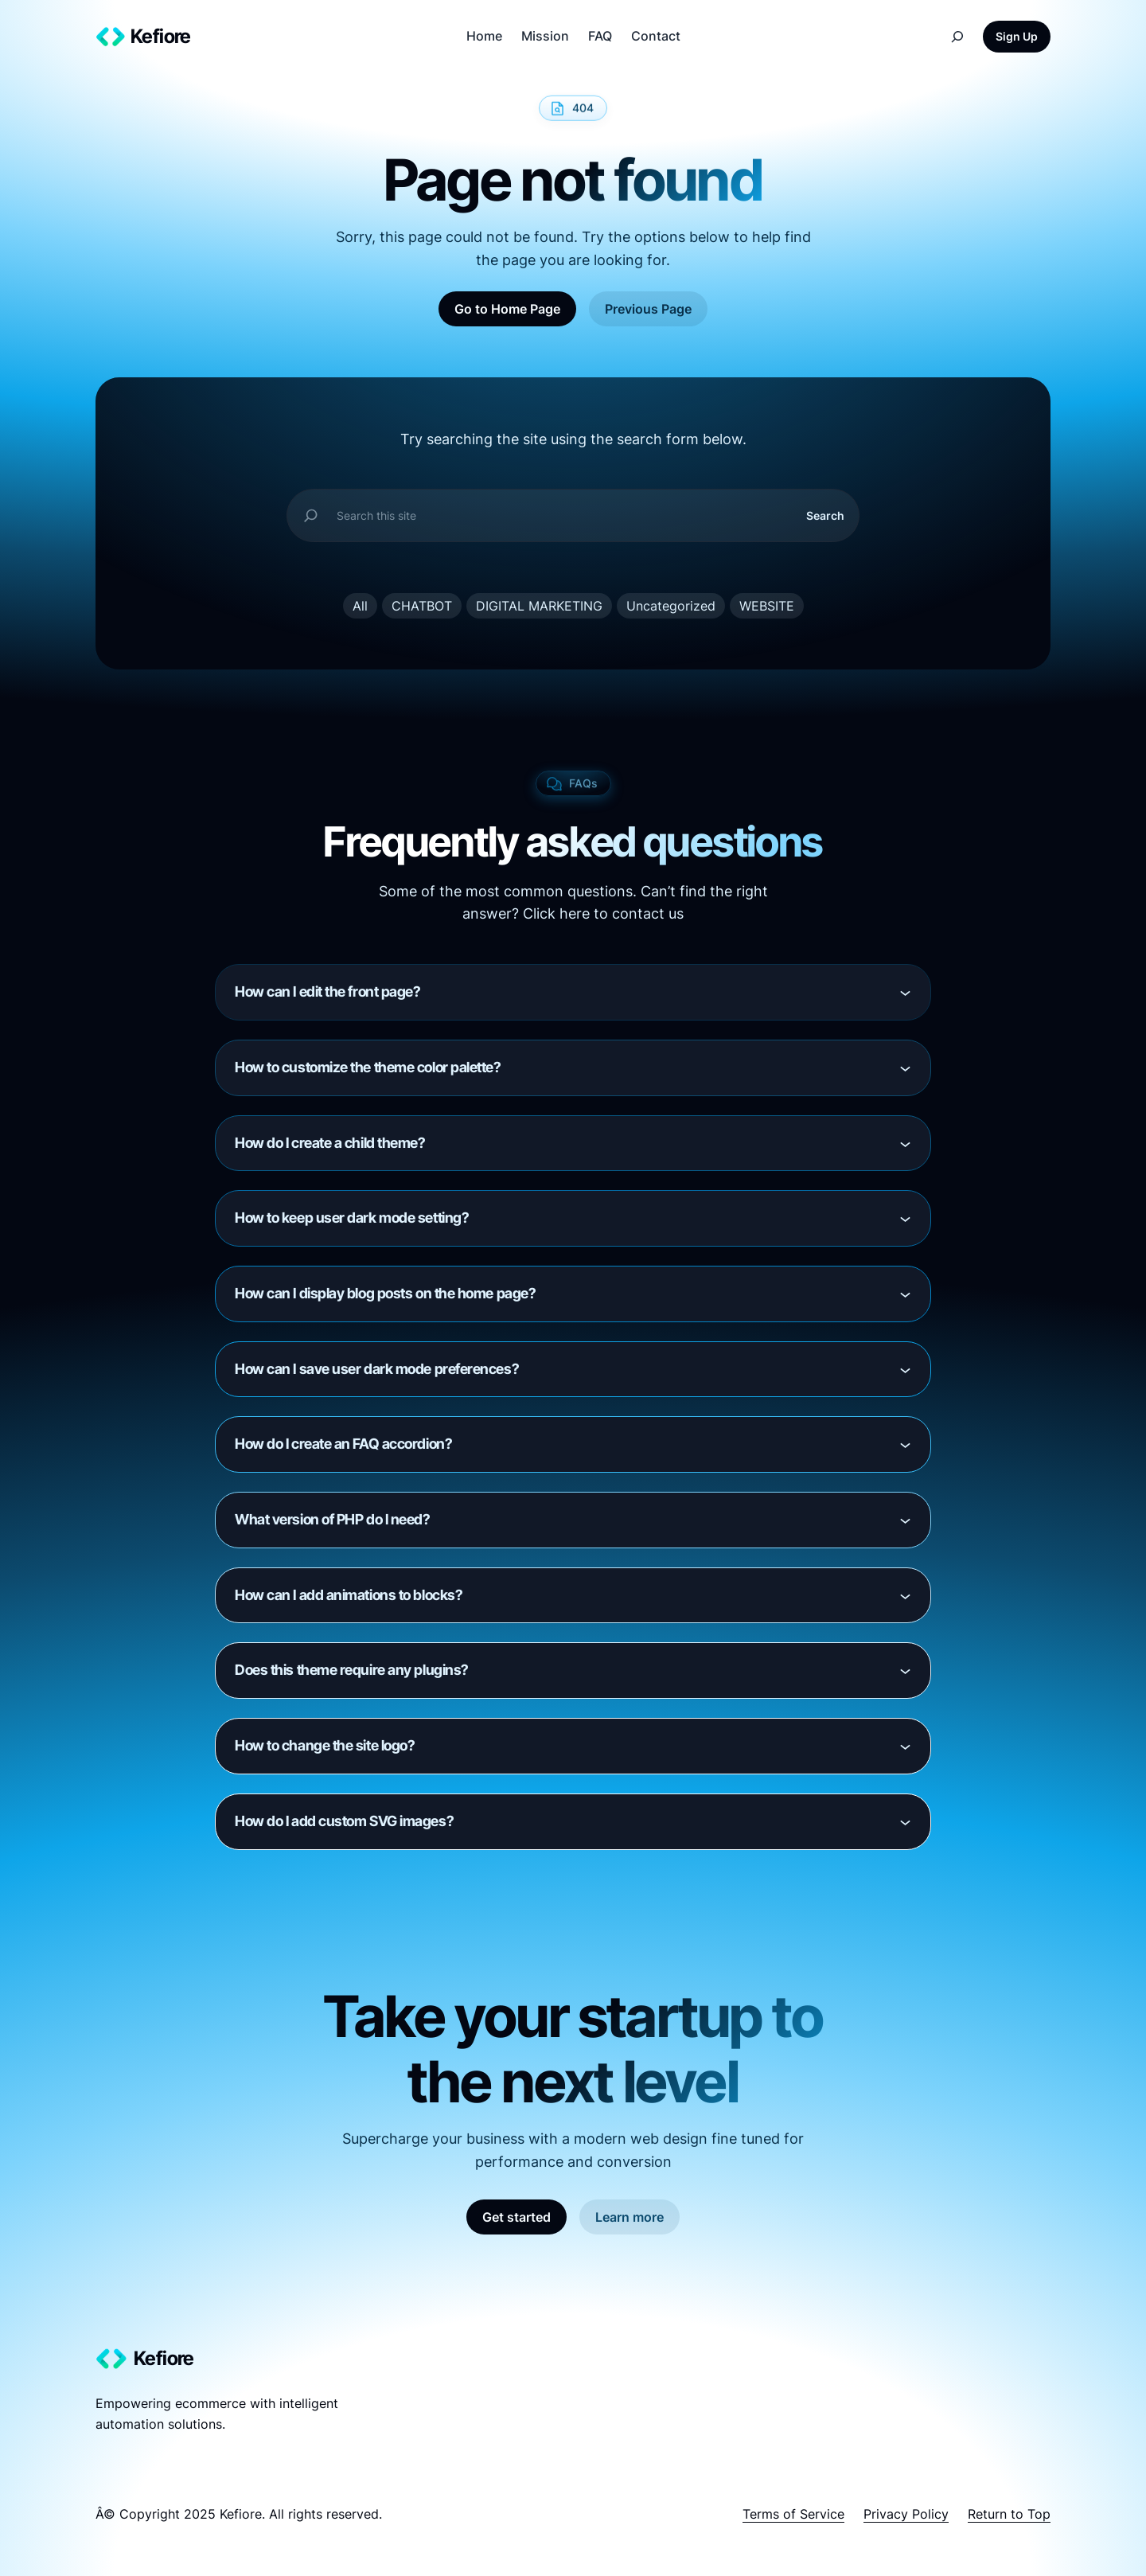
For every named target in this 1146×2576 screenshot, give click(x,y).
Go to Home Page (507, 309)
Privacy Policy (906, 2514)
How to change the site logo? (325, 1745)
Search (825, 515)
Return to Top (1009, 2514)
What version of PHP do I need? (333, 1519)
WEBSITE (766, 606)
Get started (516, 2217)
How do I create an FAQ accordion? (343, 1443)
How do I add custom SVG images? (344, 1821)
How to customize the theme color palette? (368, 1067)
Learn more (629, 2217)
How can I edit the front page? (328, 991)
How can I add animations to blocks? (348, 1595)
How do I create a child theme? (330, 1142)
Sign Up (1017, 36)
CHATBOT (422, 606)
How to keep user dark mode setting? (352, 1217)
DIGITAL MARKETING (539, 606)
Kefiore (161, 36)
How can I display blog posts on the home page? (385, 1293)
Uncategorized (670, 606)
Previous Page (648, 309)
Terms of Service (793, 2514)
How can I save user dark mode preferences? (377, 1368)
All (360, 606)
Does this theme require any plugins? (352, 1669)
